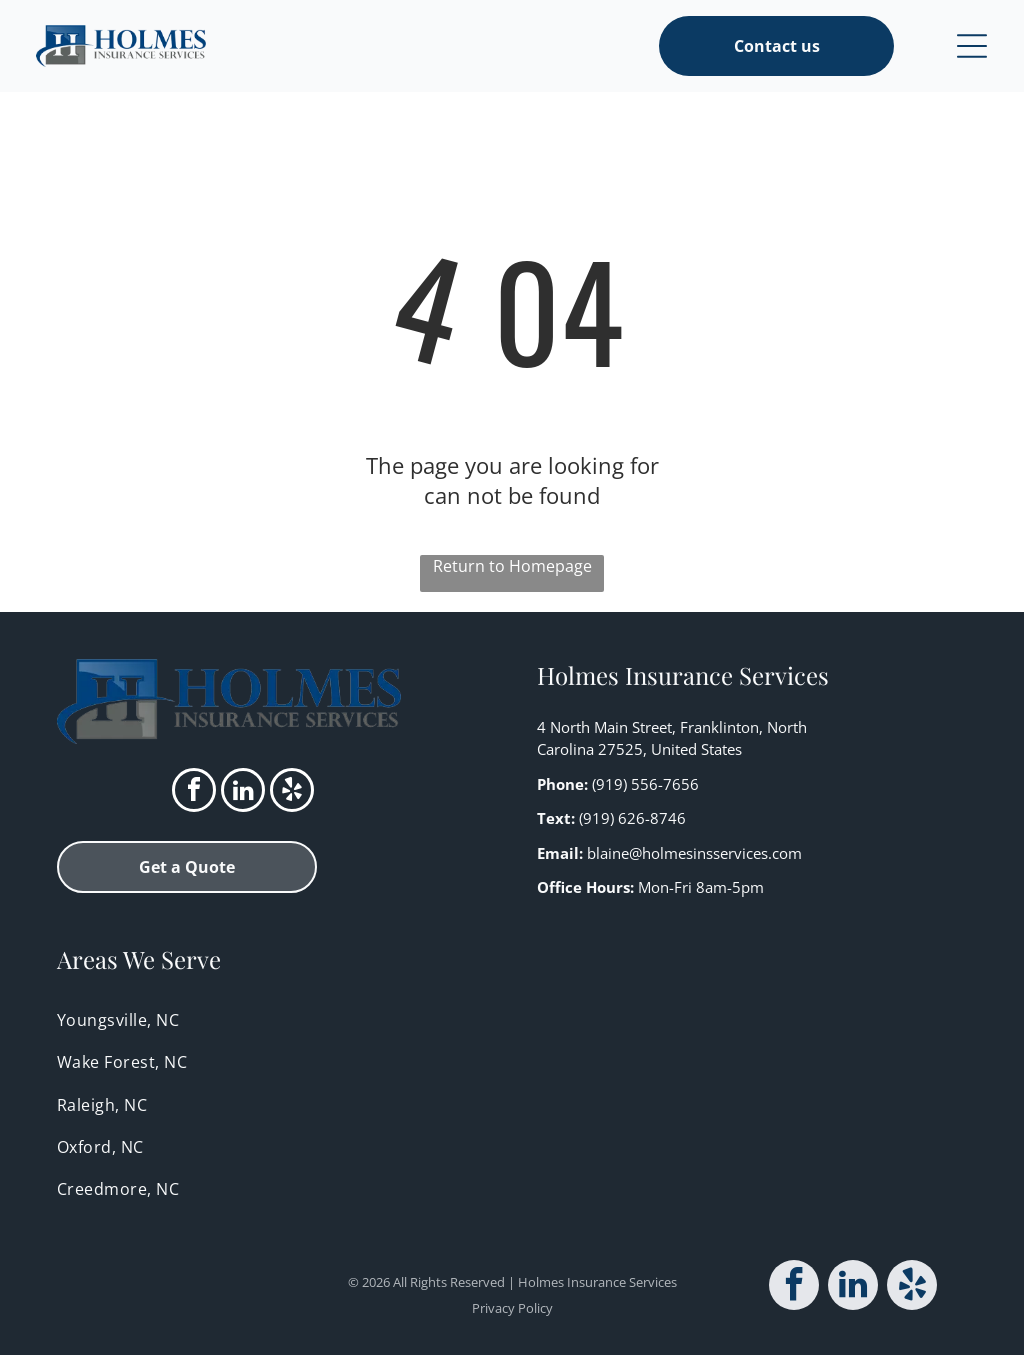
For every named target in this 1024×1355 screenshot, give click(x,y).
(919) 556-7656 (645, 784)
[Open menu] (972, 46)
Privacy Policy (512, 1308)
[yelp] (292, 792)
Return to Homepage (512, 566)
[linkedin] (243, 792)
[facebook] (194, 792)
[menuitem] (512, 1020)
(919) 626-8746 (632, 818)
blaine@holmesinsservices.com (694, 853)
